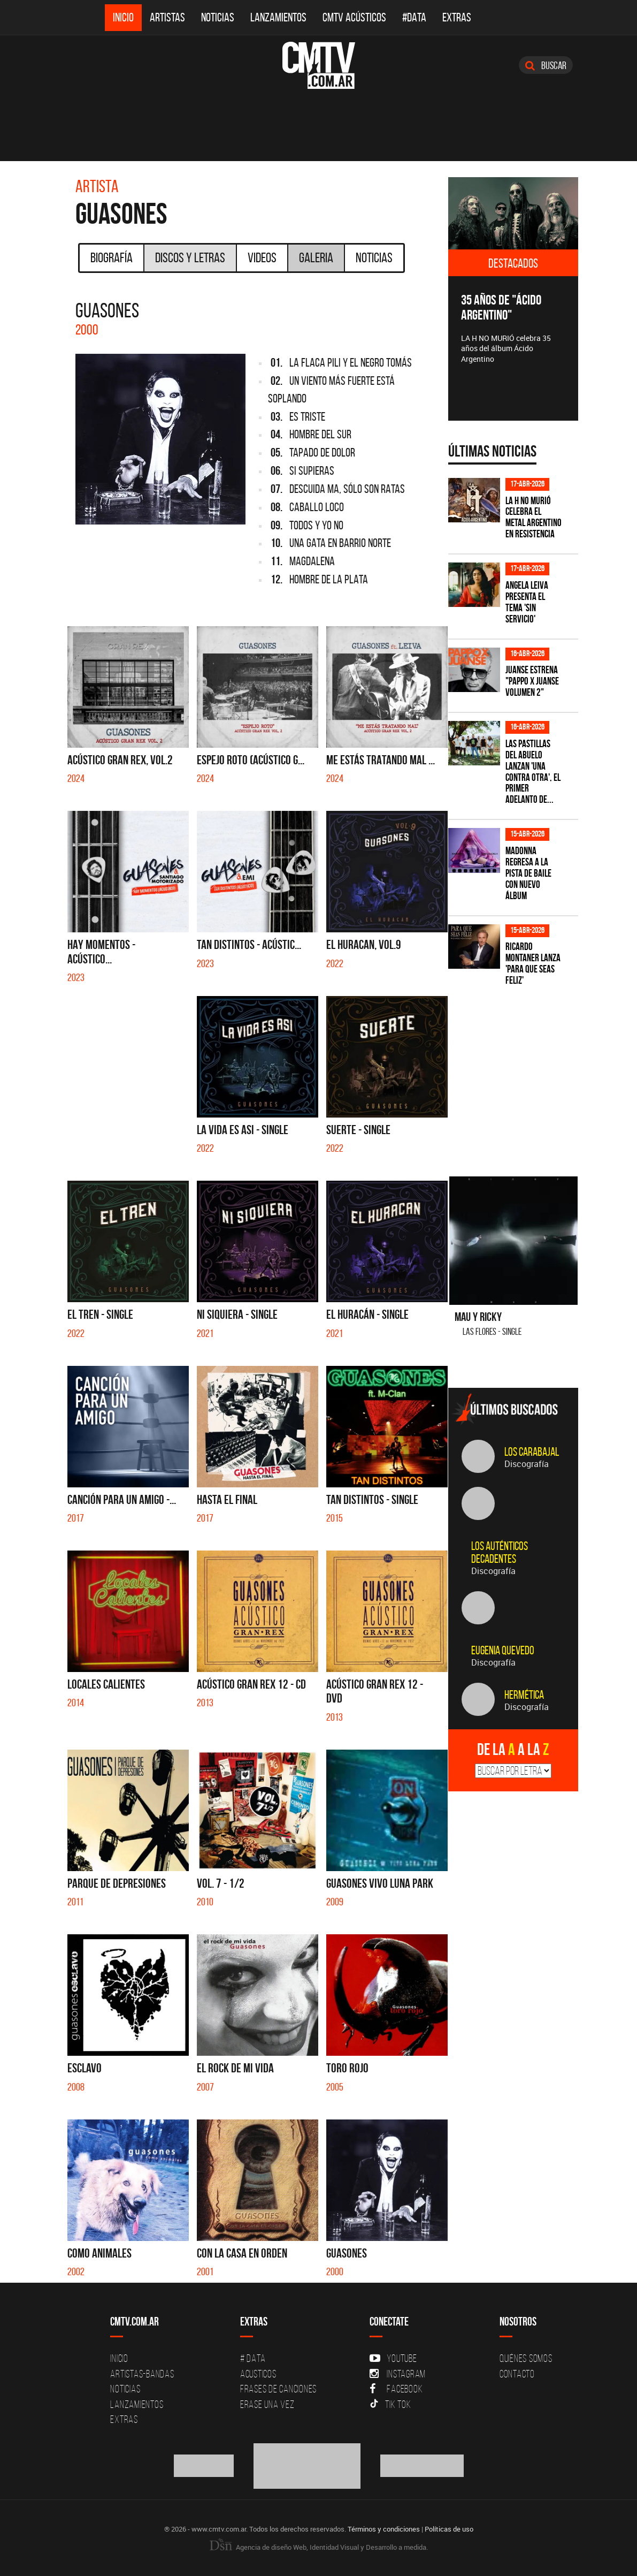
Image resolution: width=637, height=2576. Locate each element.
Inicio (123, 17)
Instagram (398, 2374)
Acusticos (258, 2374)
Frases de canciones (278, 2389)
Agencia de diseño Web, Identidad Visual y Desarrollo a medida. (319, 2547)
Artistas (167, 17)
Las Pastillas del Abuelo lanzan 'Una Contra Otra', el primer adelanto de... (533, 771)
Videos (262, 257)
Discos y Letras (190, 257)
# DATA (253, 2358)
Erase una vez (267, 2404)
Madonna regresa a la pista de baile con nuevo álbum (528, 873)
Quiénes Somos (526, 2358)
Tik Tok (390, 2404)
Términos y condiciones (384, 2529)
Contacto (517, 2374)
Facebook (396, 2389)
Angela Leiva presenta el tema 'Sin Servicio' (526, 602)
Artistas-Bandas (142, 2374)
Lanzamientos (278, 17)
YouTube (393, 2358)
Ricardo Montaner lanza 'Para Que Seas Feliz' (533, 963)
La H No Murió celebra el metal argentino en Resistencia (533, 517)
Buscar (545, 65)
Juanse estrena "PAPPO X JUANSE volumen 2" (532, 681)
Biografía (111, 257)
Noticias (217, 17)
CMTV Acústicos (354, 17)
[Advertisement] (528, 1075)
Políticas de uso (449, 2529)
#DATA (414, 17)
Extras (456, 17)
